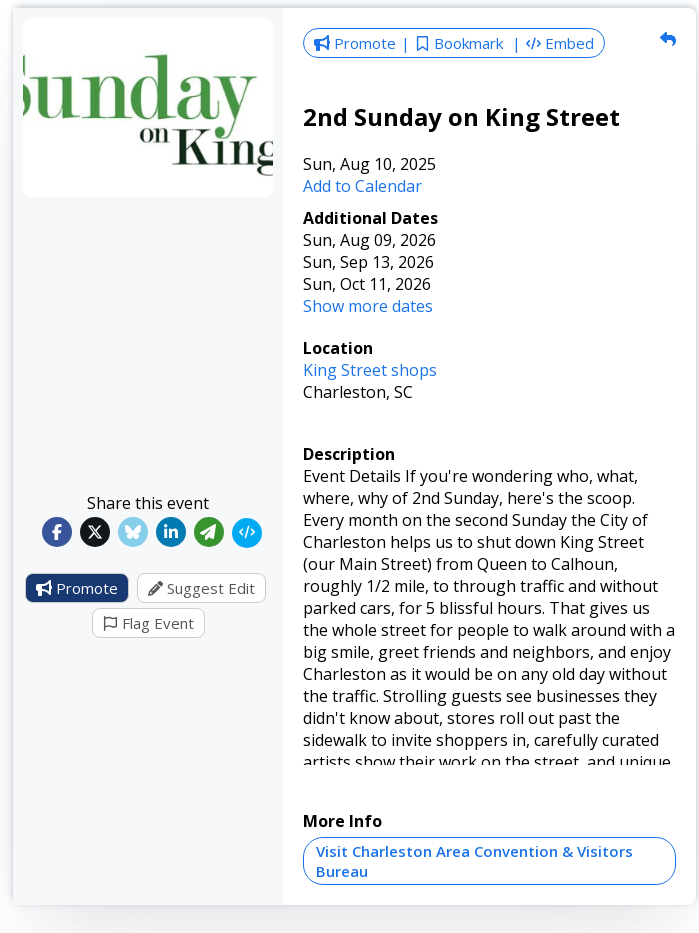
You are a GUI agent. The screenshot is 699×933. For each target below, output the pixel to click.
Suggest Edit (201, 588)
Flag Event (148, 623)
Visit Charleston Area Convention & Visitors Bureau (474, 861)
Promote (77, 588)
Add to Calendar (362, 186)
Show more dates (368, 306)
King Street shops (370, 370)
